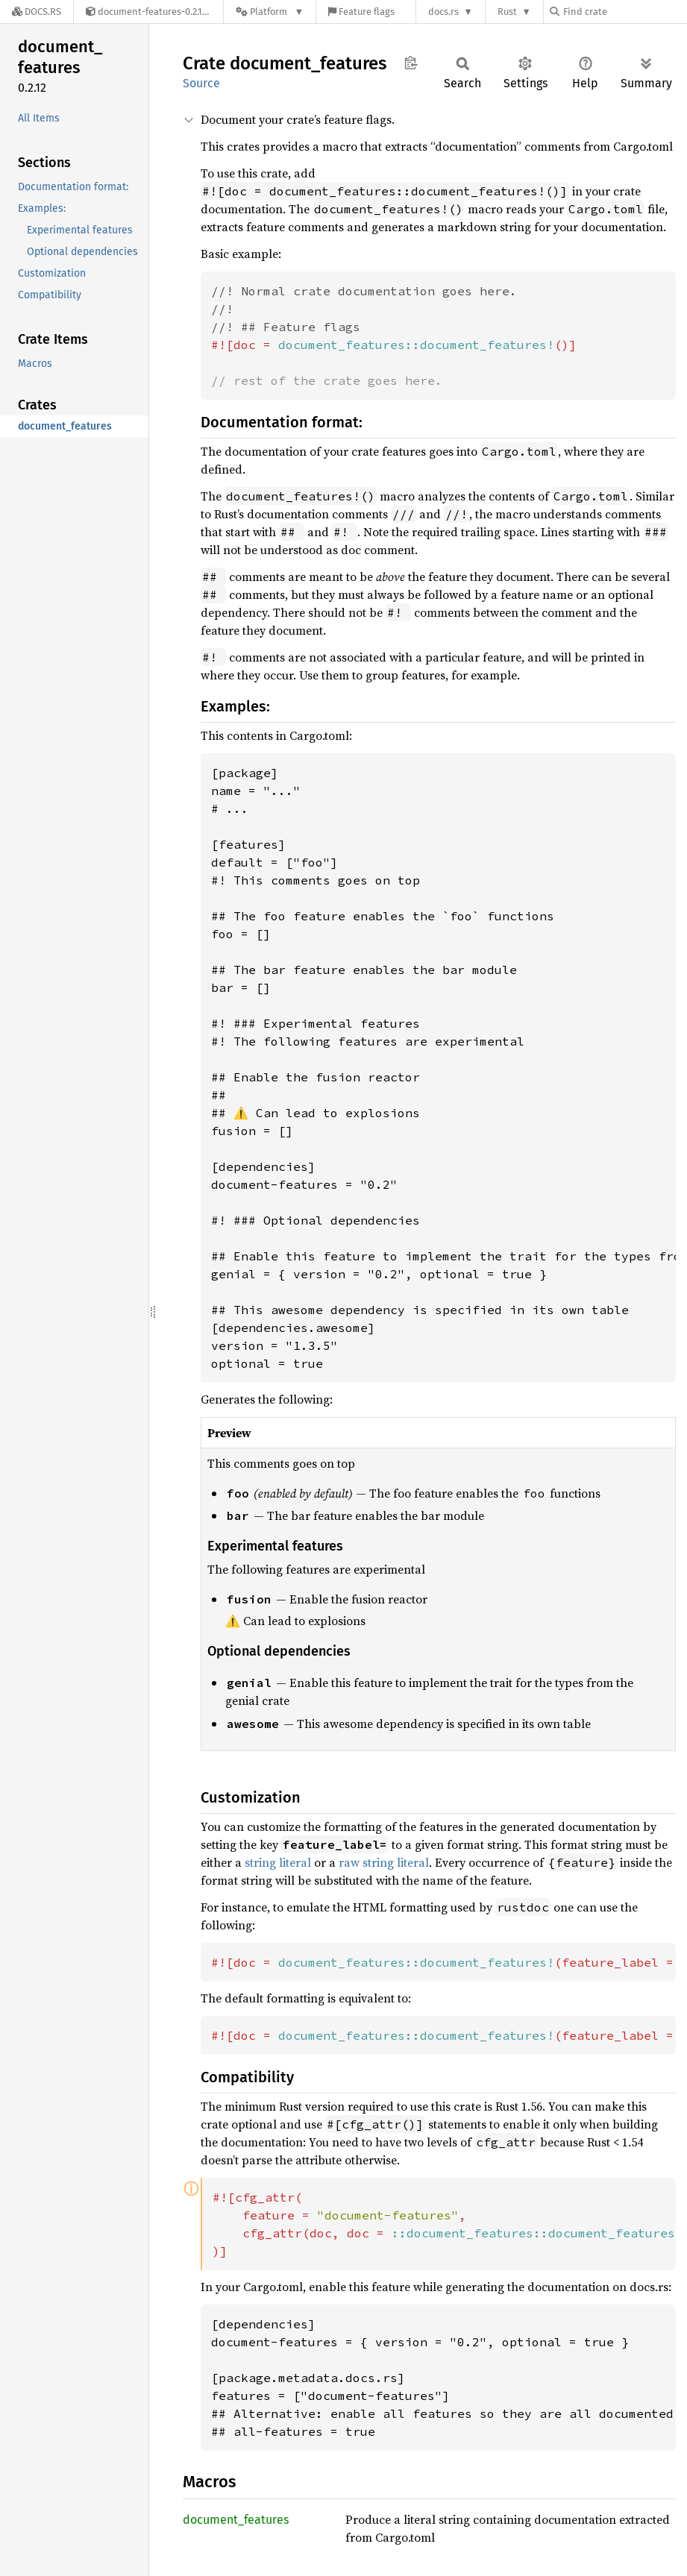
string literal (278, 1862)
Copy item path (410, 62)
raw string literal (384, 1862)
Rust (507, 11)
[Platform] (270, 11)
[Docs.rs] (36, 11)
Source (201, 83)
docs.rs (443, 11)
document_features (236, 2520)
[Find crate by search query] (624, 11)
